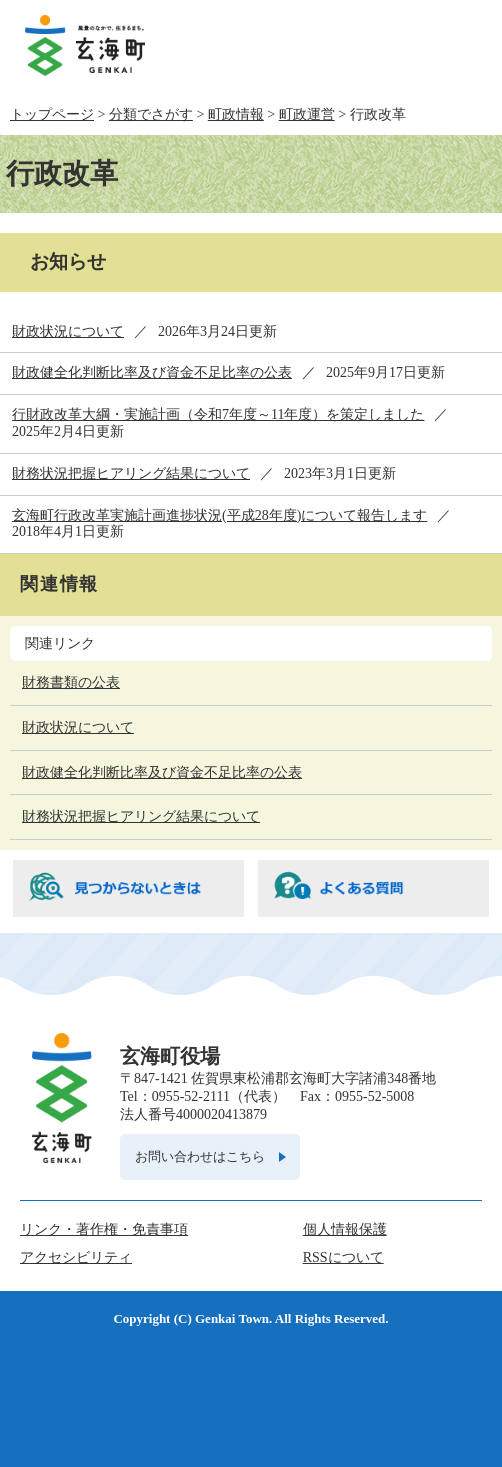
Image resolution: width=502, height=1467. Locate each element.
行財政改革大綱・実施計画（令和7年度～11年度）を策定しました (218, 414)
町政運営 (307, 114)
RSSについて (343, 1257)
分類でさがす (151, 114)
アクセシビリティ (76, 1257)
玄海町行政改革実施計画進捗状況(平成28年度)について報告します (219, 515)
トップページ (52, 114)
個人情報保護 (345, 1229)
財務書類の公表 (71, 682)
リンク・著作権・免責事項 (104, 1229)
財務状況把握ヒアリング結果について (131, 473)
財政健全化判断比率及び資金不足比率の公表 (152, 372)
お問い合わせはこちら (200, 1156)
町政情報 (236, 114)
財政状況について (68, 331)
